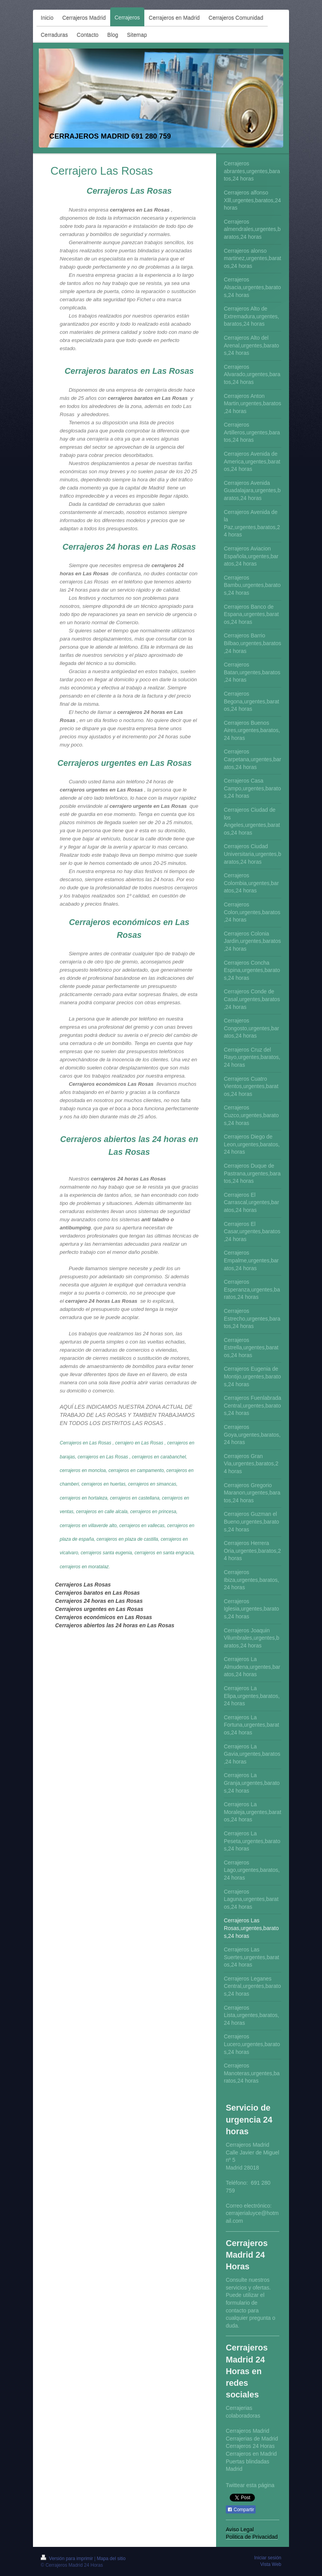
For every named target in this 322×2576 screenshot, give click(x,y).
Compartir (240, 2509)
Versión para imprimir (67, 2558)
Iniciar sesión (267, 2557)
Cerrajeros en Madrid (251, 2454)
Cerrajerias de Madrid (252, 2438)
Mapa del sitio (111, 2558)
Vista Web (270, 2564)
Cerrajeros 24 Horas (250, 2446)
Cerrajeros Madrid (247, 2431)
